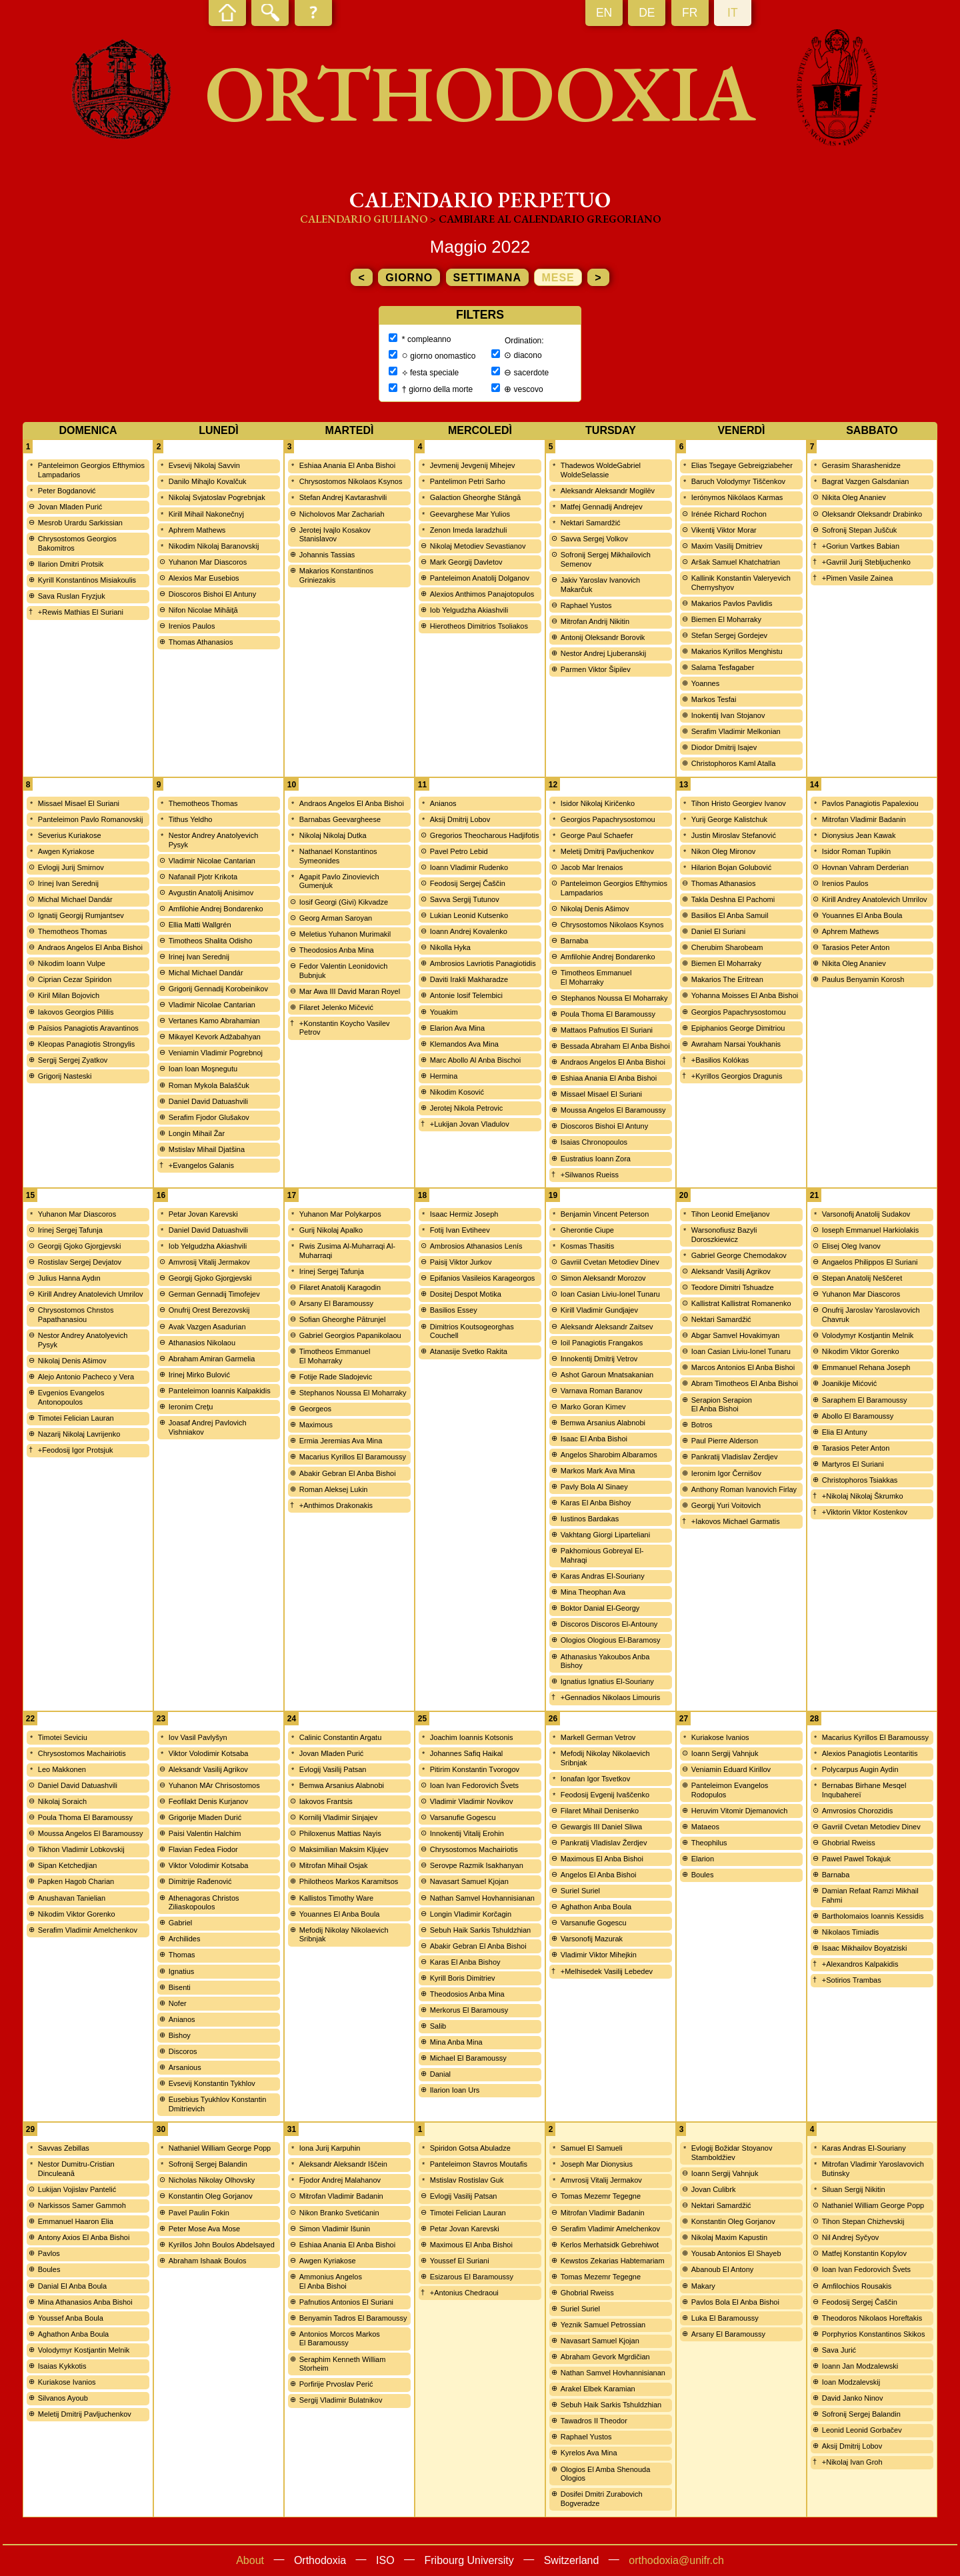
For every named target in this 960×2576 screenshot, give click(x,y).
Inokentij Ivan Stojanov (728, 715)
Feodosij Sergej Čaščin (467, 883)
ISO (385, 2560)
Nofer (178, 2003)
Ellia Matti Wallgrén (200, 925)
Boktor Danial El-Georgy (600, 1608)
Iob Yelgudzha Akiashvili (469, 610)
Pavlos (49, 2253)
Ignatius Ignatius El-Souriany (607, 1681)
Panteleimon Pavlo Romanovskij (90, 819)
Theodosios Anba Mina (336, 950)
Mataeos (705, 1827)
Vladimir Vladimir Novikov (471, 1801)
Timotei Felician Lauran (76, 1418)
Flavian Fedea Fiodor (203, 1849)
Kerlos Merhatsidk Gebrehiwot (610, 2245)
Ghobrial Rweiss (848, 1843)
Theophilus (709, 1843)
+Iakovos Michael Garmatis (735, 1521)
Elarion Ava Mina (457, 1028)
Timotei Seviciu (62, 1737)
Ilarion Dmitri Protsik (70, 564)
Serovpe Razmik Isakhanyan (476, 1865)
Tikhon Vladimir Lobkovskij (81, 1849)
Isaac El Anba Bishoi (594, 1439)
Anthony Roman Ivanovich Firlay (744, 1489)
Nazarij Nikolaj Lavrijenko (79, 1434)
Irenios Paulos (192, 626)
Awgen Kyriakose (66, 851)
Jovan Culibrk (713, 2189)
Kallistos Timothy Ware (336, 1898)
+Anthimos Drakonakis (336, 1505)
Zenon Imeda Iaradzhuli (468, 530)
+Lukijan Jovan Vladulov (469, 1124)
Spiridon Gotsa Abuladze (470, 2148)
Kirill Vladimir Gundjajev (599, 1310)
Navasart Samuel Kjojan (469, 1881)
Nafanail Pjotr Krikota (203, 877)
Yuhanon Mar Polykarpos (340, 1214)
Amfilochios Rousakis (857, 2286)
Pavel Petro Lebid (459, 851)
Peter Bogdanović (67, 491)
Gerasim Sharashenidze (861, 465)
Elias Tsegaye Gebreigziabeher (742, 465)
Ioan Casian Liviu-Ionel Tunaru (610, 1294)
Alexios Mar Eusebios (204, 578)
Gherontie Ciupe (587, 1230)
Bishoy (180, 2035)
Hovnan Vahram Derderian (865, 867)
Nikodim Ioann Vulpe (71, 963)
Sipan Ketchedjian (67, 1865)
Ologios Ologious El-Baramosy (611, 1640)
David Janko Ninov (852, 2398)
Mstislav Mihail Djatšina (207, 1149)
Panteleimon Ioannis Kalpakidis (220, 1391)
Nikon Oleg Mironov (723, 851)
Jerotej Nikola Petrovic (466, 1108)
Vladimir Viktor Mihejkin (599, 1955)
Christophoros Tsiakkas (860, 1480)
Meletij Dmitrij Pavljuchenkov (607, 851)
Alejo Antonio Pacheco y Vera (86, 1377)
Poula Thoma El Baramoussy (608, 1014)
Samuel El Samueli (592, 2148)
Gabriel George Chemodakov (739, 1255)
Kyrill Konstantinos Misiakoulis (87, 580)
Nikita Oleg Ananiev (854, 497)
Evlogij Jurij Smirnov (71, 867)
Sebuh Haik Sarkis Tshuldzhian (480, 1930)
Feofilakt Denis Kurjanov (208, 1801)
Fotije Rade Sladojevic (335, 1377)
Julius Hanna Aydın (69, 1278)
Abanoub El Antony (722, 2269)
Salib (438, 2026)
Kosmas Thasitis (588, 1246)
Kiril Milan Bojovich (68, 995)
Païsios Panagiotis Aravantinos (88, 1028)
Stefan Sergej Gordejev (729, 635)
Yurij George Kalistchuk (729, 819)
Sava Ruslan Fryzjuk (71, 596)
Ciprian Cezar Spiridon (75, 979)
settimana (487, 277)
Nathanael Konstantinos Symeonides (338, 856)
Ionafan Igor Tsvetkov (595, 1779)
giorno (409, 277)
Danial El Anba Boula (72, 2286)
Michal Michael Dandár (75, 899)
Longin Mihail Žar (197, 1133)
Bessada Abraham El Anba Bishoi (615, 1046)
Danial (440, 2074)
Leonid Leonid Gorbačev (862, 2430)
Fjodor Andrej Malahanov (340, 2180)
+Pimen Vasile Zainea (857, 578)
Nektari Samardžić (591, 523)
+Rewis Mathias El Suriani (80, 612)
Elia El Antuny (844, 1432)
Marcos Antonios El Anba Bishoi (743, 1367)
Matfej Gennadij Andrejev (602, 507)
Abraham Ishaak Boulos (208, 2261)
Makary (703, 2286)
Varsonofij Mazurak (592, 1939)
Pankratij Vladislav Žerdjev (734, 1457)
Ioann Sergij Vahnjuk (725, 1753)
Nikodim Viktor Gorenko (860, 1351)
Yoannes (705, 683)
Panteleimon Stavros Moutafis (478, 2164)
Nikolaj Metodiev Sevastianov (478, 546)
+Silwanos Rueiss (590, 1175)
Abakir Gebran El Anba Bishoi (347, 1473)
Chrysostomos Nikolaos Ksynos (351, 481)
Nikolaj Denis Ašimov (595, 909)
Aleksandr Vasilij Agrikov (731, 1271)
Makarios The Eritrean (727, 979)
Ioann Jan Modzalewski (860, 2366)
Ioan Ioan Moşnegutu (203, 1069)
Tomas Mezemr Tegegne (601, 2196)
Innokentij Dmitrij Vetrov (599, 1359)
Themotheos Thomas (72, 931)
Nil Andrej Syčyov (850, 2237)
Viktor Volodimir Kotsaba (209, 1753)
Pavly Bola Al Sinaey (594, 1487)
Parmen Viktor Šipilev (596, 669)
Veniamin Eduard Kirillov (731, 1769)
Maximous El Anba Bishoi (602, 1859)
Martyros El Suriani (853, 1464)
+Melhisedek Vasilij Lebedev (607, 1971)
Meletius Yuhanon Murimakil (345, 934)
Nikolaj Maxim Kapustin (729, 2237)
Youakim (444, 1012)
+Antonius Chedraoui (464, 2293)
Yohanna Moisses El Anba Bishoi (744, 995)
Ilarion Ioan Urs (455, 2090)
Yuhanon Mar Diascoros (208, 562)
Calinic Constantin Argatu (340, 1737)
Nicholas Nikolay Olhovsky (212, 2180)
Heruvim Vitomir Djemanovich (739, 1811)
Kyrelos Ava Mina (589, 2453)
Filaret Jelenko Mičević (336, 1007)
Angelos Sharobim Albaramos (609, 1455)
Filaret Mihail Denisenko (600, 1811)
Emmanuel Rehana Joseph (866, 1367)
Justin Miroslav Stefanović (733, 835)
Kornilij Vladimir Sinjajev (338, 1817)
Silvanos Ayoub (63, 2398)
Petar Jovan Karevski (203, 1214)
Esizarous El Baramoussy (471, 2277)
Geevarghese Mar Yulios (470, 514)
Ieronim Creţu (191, 1407)
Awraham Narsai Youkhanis (736, 1044)
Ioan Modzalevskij (851, 2382)
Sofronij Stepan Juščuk (859, 530)
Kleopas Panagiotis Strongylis (86, 1044)
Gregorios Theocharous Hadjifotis (484, 835)
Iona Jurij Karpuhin (330, 2148)
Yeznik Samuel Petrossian (603, 2325)
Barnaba (575, 941)
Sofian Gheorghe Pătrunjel (342, 1319)
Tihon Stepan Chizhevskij (863, 2221)
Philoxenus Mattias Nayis (340, 1833)
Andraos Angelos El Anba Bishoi (90, 947)
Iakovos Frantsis (326, 1801)
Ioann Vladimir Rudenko (469, 867)
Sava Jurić (839, 2350)
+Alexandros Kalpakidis (860, 1964)
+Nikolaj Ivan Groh (852, 2462)
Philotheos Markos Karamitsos (349, 1881)
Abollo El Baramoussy (858, 1416)
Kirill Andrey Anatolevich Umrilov (874, 899)
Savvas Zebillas (63, 2148)
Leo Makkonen (62, 1769)
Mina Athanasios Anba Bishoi (85, 2302)
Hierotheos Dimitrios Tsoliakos (479, 626)
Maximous (316, 1425)
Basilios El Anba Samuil (730, 915)
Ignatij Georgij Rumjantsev (81, 915)
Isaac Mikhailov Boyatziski (864, 1948)
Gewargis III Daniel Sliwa (601, 1827)
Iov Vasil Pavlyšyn (198, 1737)
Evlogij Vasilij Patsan (333, 1769)
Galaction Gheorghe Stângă (475, 497)
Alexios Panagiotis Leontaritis (870, 1753)
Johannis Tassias (327, 555)
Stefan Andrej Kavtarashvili (343, 497)
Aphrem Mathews (197, 530)
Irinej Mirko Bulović (199, 1375)
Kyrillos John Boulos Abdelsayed (222, 2245)
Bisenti (180, 1987)
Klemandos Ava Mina (464, 1044)
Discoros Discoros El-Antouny (609, 1624)
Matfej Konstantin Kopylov (864, 2253)
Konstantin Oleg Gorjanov (211, 2196)
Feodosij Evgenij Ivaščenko (605, 1795)
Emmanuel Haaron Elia (75, 2221)
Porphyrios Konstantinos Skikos (873, 2334)
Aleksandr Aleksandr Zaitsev (607, 1327)
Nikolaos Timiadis (850, 1932)
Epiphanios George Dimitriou (738, 1028)
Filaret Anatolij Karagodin (340, 1287)
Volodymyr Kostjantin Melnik (868, 1335)
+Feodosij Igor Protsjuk (75, 1450)
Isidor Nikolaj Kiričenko (598, 803)
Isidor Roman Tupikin (856, 851)
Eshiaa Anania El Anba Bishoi (347, 465)
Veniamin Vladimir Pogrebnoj (216, 1053)
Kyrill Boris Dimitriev (462, 1978)
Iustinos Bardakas (590, 1519)
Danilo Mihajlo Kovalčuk (208, 481)
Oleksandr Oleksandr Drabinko (872, 514)
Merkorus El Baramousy (469, 2010)
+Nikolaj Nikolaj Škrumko (862, 1496)
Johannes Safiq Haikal (466, 1753)
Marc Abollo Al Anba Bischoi (475, 1060)
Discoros (183, 2051)
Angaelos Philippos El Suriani (870, 1262)
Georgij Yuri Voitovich (726, 1505)
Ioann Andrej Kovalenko (468, 931)
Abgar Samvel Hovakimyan (735, 1335)
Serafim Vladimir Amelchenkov (87, 1930)
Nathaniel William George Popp (220, 2148)
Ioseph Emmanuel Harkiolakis (870, 1230)
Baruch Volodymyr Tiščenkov (738, 481)
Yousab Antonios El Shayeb (736, 2253)
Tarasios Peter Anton (856, 947)
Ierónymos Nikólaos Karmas (737, 497)
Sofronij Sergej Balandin (208, 2164)
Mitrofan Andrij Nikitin (595, 621)
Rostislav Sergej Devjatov (79, 1262)
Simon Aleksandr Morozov (603, 1278)
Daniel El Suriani (718, 931)
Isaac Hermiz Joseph (464, 1214)
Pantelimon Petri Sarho (467, 481)
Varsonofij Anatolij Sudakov (866, 1214)
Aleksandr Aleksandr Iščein (343, 2164)
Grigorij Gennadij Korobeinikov (218, 989)
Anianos (443, 803)
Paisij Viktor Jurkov (461, 1262)
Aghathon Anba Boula (596, 1907)
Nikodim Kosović (457, 1092)
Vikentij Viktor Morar (724, 530)
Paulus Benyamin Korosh (863, 979)
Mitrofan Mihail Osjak (333, 1865)
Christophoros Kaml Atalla (733, 763)
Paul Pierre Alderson (724, 1441)
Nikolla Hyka (450, 947)
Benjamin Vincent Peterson (605, 1214)
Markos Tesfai (714, 699)
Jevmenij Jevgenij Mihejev (472, 465)
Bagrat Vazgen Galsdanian (865, 481)
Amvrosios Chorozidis (857, 1811)
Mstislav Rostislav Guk (467, 2180)
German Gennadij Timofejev (214, 1294)
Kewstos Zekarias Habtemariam (613, 2261)
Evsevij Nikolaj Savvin (204, 465)
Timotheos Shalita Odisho (211, 941)
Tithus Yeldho (191, 819)
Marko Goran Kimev (593, 1407)
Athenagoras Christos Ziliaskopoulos (204, 1902)
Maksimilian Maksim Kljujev (344, 1849)
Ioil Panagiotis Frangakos (602, 1343)
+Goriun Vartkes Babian (860, 546)
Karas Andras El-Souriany (603, 1576)
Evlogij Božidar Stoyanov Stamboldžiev (732, 2152)
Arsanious (185, 2067)
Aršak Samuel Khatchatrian (735, 562)
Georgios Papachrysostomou (608, 819)
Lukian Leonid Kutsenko (469, 915)
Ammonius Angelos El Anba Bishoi (330, 2281)
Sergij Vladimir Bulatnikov (341, 2400)
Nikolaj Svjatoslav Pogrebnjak (217, 497)
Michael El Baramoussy (468, 2058)
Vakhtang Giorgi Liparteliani (605, 1535)
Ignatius (182, 1971)
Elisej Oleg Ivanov (851, 1246)
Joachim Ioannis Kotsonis (471, 1737)
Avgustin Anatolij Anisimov (211, 893)
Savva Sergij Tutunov (464, 899)
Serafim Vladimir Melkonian (736, 731)
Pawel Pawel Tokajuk (856, 1859)
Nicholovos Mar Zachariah (342, 514)
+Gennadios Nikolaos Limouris (611, 1697)
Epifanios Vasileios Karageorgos (482, 1278)
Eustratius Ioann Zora (596, 1159)
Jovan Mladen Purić (70, 507)
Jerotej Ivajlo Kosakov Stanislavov (335, 534)
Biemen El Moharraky (726, 619)
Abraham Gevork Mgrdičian (605, 2357)
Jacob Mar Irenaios (592, 867)
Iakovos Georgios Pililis (76, 1012)
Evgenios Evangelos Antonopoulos (71, 1397)
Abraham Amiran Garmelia (212, 1359)
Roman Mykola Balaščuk (209, 1085)
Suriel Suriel (580, 1891)
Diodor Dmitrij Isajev (724, 747)
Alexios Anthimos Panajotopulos (482, 594)
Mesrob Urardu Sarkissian (80, 523)
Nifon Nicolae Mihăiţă (203, 610)
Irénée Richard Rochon (729, 514)
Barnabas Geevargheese (340, 819)
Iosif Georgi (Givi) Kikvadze (343, 902)
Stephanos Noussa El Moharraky (614, 998)
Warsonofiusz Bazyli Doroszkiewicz (724, 1234)
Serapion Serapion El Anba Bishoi (721, 1404)
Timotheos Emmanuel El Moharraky (596, 977)
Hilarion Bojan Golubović (731, 867)
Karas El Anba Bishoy (596, 1503)
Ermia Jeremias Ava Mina (341, 1441)
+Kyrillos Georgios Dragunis (737, 1076)
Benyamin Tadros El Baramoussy (353, 2318)
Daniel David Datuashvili (208, 1101)
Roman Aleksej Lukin (333, 1489)
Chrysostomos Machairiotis (82, 1753)
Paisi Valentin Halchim (205, 1833)
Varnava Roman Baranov (602, 1391)
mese (557, 277)
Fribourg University (469, 2560)
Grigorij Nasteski (65, 1076)
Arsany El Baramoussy (336, 1303)
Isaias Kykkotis (62, 2366)
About (250, 2560)
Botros (702, 1425)
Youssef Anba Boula (70, 2318)
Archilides (185, 1939)
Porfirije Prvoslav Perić (336, 2384)
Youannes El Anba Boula (862, 915)
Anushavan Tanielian (71, 1898)
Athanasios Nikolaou (202, 1343)
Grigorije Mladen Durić (205, 1817)
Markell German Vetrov (598, 1737)
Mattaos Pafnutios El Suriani (607, 1030)
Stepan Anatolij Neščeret (862, 1278)
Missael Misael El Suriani (78, 803)
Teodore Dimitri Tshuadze (732, 1287)
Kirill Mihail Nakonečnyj (206, 514)
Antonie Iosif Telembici (466, 995)
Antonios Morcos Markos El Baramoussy (339, 2338)
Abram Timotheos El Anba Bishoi (744, 1383)
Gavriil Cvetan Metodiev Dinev (610, 1262)
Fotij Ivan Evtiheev (460, 1230)
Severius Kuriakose (69, 835)
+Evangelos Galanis (201, 1165)
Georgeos (315, 1409)
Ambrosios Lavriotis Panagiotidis (483, 963)
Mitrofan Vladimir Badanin (864, 819)
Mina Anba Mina (456, 2042)
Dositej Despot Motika (465, 1294)
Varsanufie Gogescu (463, 1817)
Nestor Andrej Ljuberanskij (603, 653)
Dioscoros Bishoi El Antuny (212, 594)
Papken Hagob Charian (76, 1881)
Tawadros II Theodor (594, 2421)
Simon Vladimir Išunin (334, 2229)
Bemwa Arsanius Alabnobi (603, 1423)
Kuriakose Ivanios (720, 1737)
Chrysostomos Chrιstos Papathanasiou (76, 1314)
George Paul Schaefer (597, 835)
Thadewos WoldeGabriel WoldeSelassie (601, 470)
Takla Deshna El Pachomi (733, 899)
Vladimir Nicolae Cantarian (212, 861)
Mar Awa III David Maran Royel (349, 991)
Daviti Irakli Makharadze (469, 979)
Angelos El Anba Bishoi (599, 1875)
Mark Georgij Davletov (466, 562)
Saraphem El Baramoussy (864, 1400)
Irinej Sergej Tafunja (70, 1230)
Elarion (702, 1859)
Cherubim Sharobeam (727, 947)
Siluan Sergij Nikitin (853, 2189)
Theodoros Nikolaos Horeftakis (872, 2318)
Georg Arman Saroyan (335, 918)
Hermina (444, 1076)
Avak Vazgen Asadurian (207, 1327)
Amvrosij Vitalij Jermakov (209, 1262)
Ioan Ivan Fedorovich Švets (474, 1785)
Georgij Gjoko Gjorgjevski (79, 1246)
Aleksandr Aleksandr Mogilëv (608, 491)
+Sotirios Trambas (851, 1980)
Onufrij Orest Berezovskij (209, 1310)
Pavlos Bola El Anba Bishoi (735, 2302)
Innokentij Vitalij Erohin (467, 1833)
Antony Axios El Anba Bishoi (84, 2237)
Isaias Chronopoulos (594, 1142)
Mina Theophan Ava (593, 1592)
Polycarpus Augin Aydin (860, 1769)
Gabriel (180, 1923)
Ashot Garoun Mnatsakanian (607, 1375)
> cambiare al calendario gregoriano (545, 219)
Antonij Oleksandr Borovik (603, 637)
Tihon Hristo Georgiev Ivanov (738, 803)
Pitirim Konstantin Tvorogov (474, 1769)
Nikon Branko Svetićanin (339, 2213)
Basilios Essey (453, 1310)
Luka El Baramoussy (725, 2318)
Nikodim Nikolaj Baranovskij (214, 546)
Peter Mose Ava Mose (204, 2229)
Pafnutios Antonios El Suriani (346, 2302)
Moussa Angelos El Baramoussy (613, 1110)
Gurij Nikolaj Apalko (331, 1230)
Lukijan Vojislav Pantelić (77, 2189)
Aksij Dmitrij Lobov (460, 819)
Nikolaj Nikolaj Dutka (333, 835)
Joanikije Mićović (849, 1383)
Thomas (182, 1955)
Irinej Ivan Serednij (68, 883)
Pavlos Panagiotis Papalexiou (870, 803)
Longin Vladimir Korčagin (470, 1914)
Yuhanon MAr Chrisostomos (214, 1785)
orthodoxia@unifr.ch (676, 2560)
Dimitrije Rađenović (200, 1881)
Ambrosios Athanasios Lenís (476, 1246)
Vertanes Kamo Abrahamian (214, 1021)
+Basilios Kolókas (720, 1060)
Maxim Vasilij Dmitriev (727, 546)
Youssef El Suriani (459, 2261)
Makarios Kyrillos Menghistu (737, 651)
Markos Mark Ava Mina (598, 1471)
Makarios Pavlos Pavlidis (732, 603)
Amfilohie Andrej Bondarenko (216, 909)
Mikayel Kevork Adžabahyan (215, 1037)
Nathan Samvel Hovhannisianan (482, 1898)
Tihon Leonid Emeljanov (730, 1214)
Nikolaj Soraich (62, 1801)
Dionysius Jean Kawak (859, 835)
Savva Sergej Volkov (594, 539)
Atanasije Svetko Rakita (468, 1351)
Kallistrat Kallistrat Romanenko (741, 1303)
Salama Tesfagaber (723, 667)
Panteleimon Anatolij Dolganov (479, 578)
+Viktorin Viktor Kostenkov (864, 1512)
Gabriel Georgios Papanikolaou (350, 1335)
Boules (702, 1875)
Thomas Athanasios (201, 642)
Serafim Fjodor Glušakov (209, 1117)
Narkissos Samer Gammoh (82, 2205)
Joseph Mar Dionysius (597, 2164)
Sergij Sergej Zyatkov (73, 1060)
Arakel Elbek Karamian (598, 2389)
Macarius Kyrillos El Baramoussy (352, 1457)
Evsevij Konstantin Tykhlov (212, 2083)
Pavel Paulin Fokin (199, 2213)
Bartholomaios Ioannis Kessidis (873, 1916)
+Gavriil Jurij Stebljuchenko (866, 562)
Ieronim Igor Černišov (726, 1473)
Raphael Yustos (586, 605)
